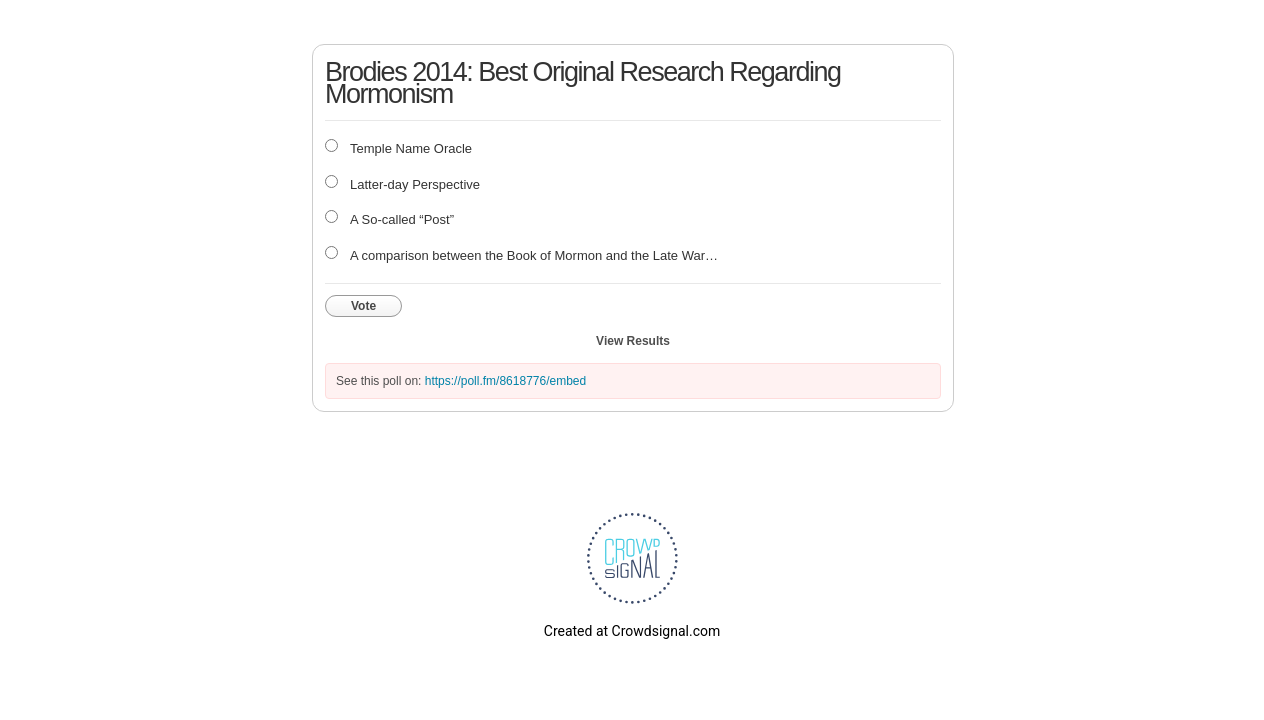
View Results (633, 341)
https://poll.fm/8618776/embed (505, 381)
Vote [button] (363, 306)
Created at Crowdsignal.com (632, 631)
